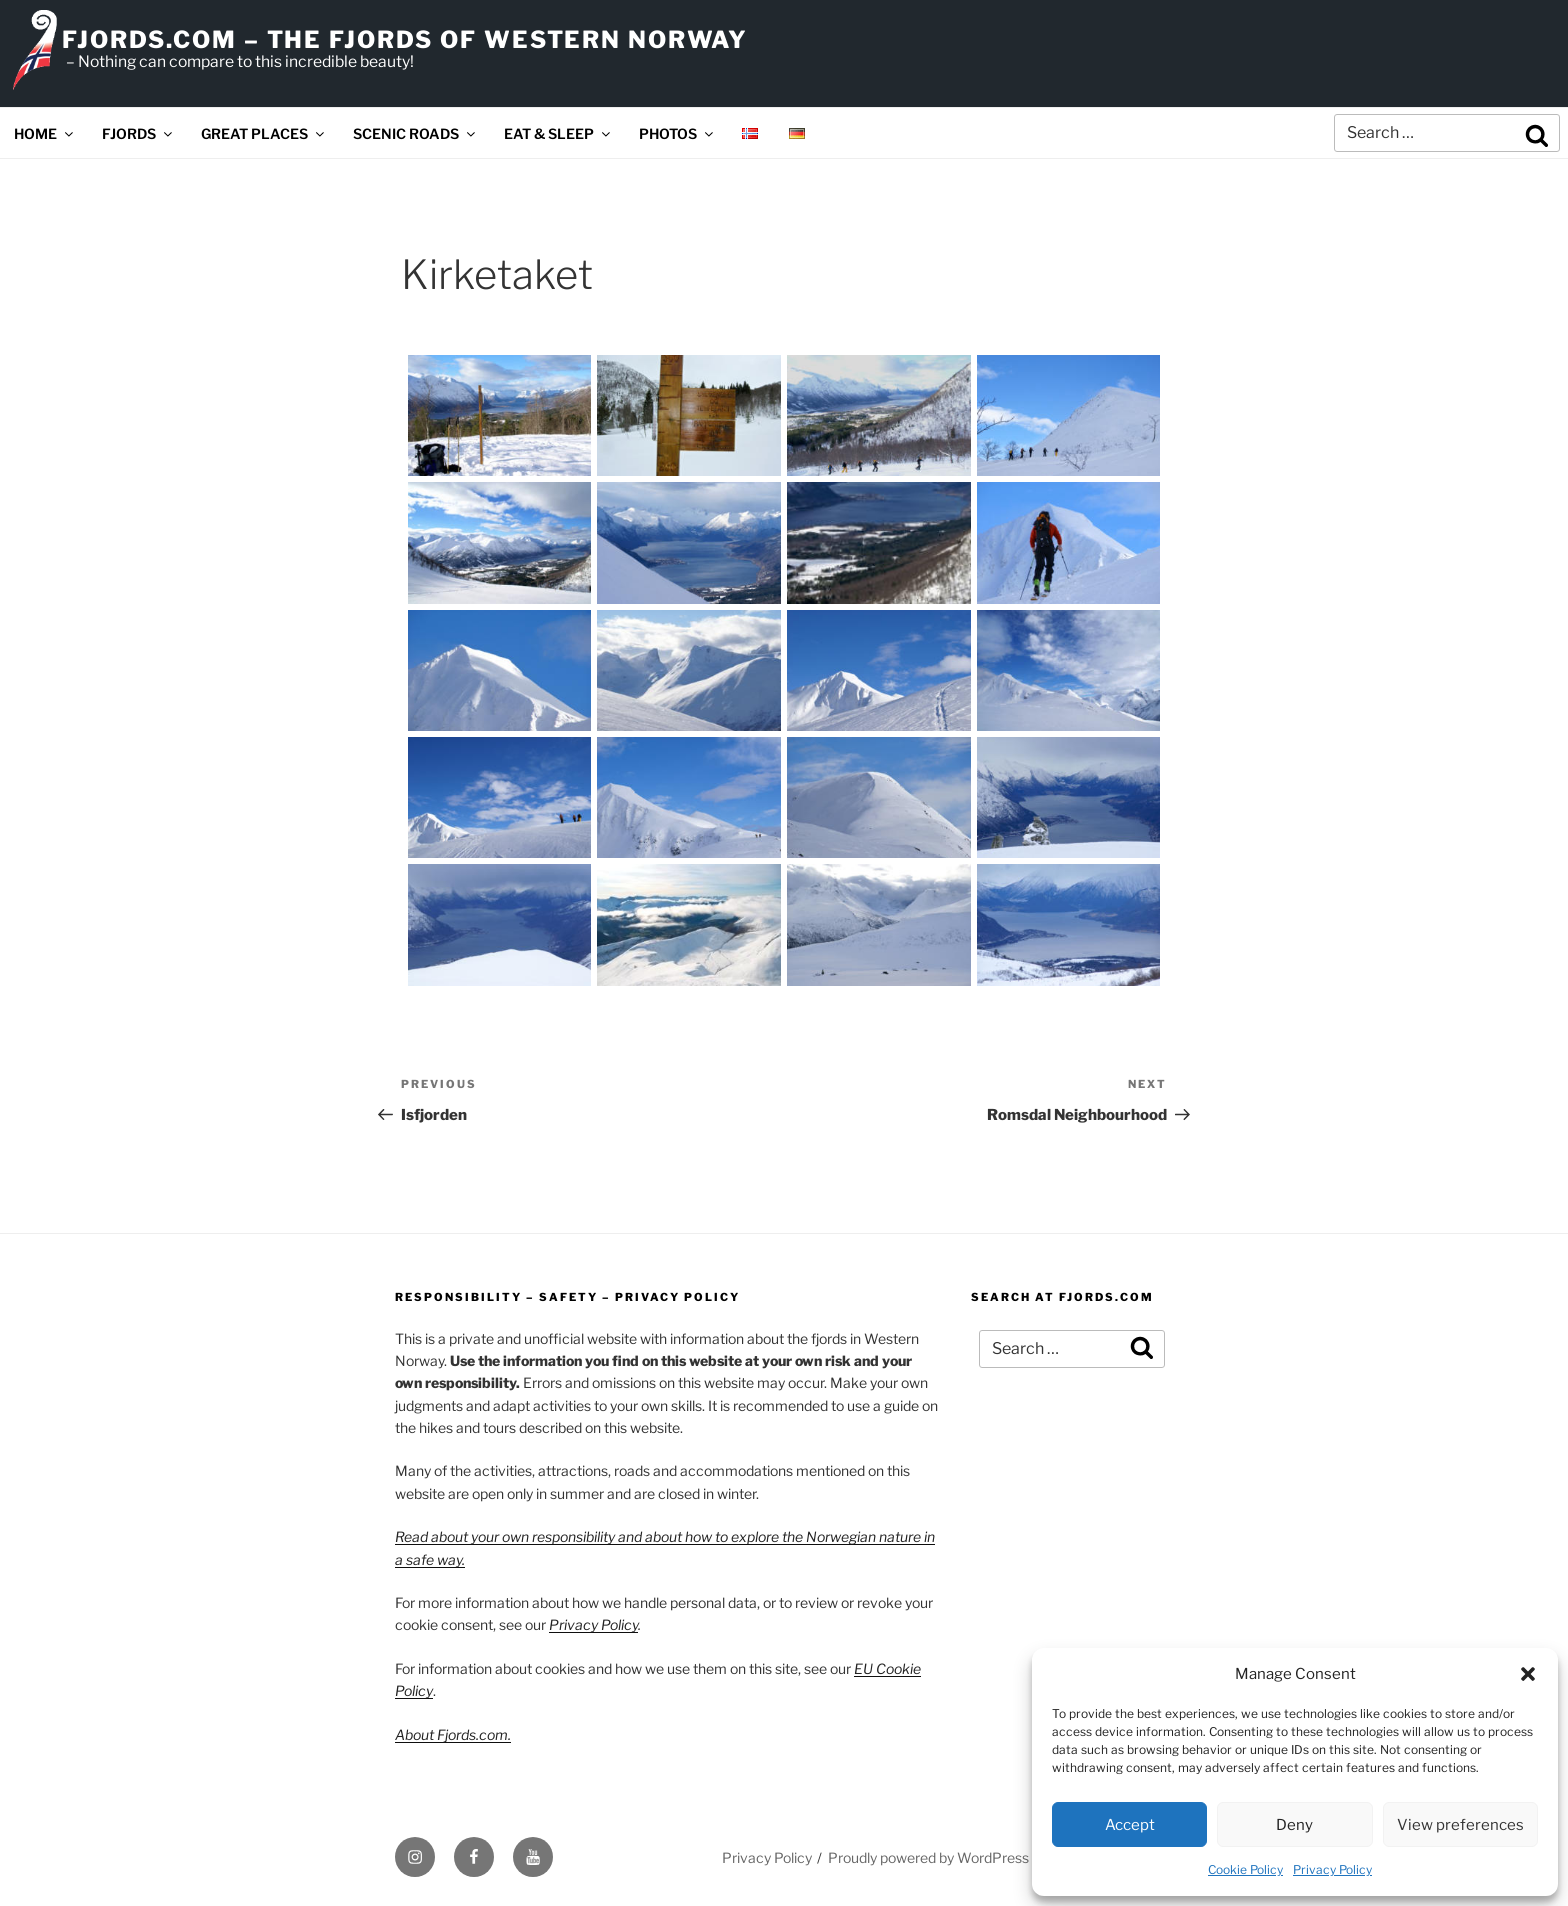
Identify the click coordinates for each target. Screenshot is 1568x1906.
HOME (45, 133)
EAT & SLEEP (558, 133)
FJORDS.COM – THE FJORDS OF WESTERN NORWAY (405, 39)
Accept (1130, 1825)
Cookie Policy (1245, 1869)
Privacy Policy (1332, 1869)
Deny (1294, 1825)
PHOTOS (677, 133)
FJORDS (138, 133)
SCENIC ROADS (415, 133)
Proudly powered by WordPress (928, 1857)
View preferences (1460, 1825)
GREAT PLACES (264, 133)
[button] (1528, 1674)
